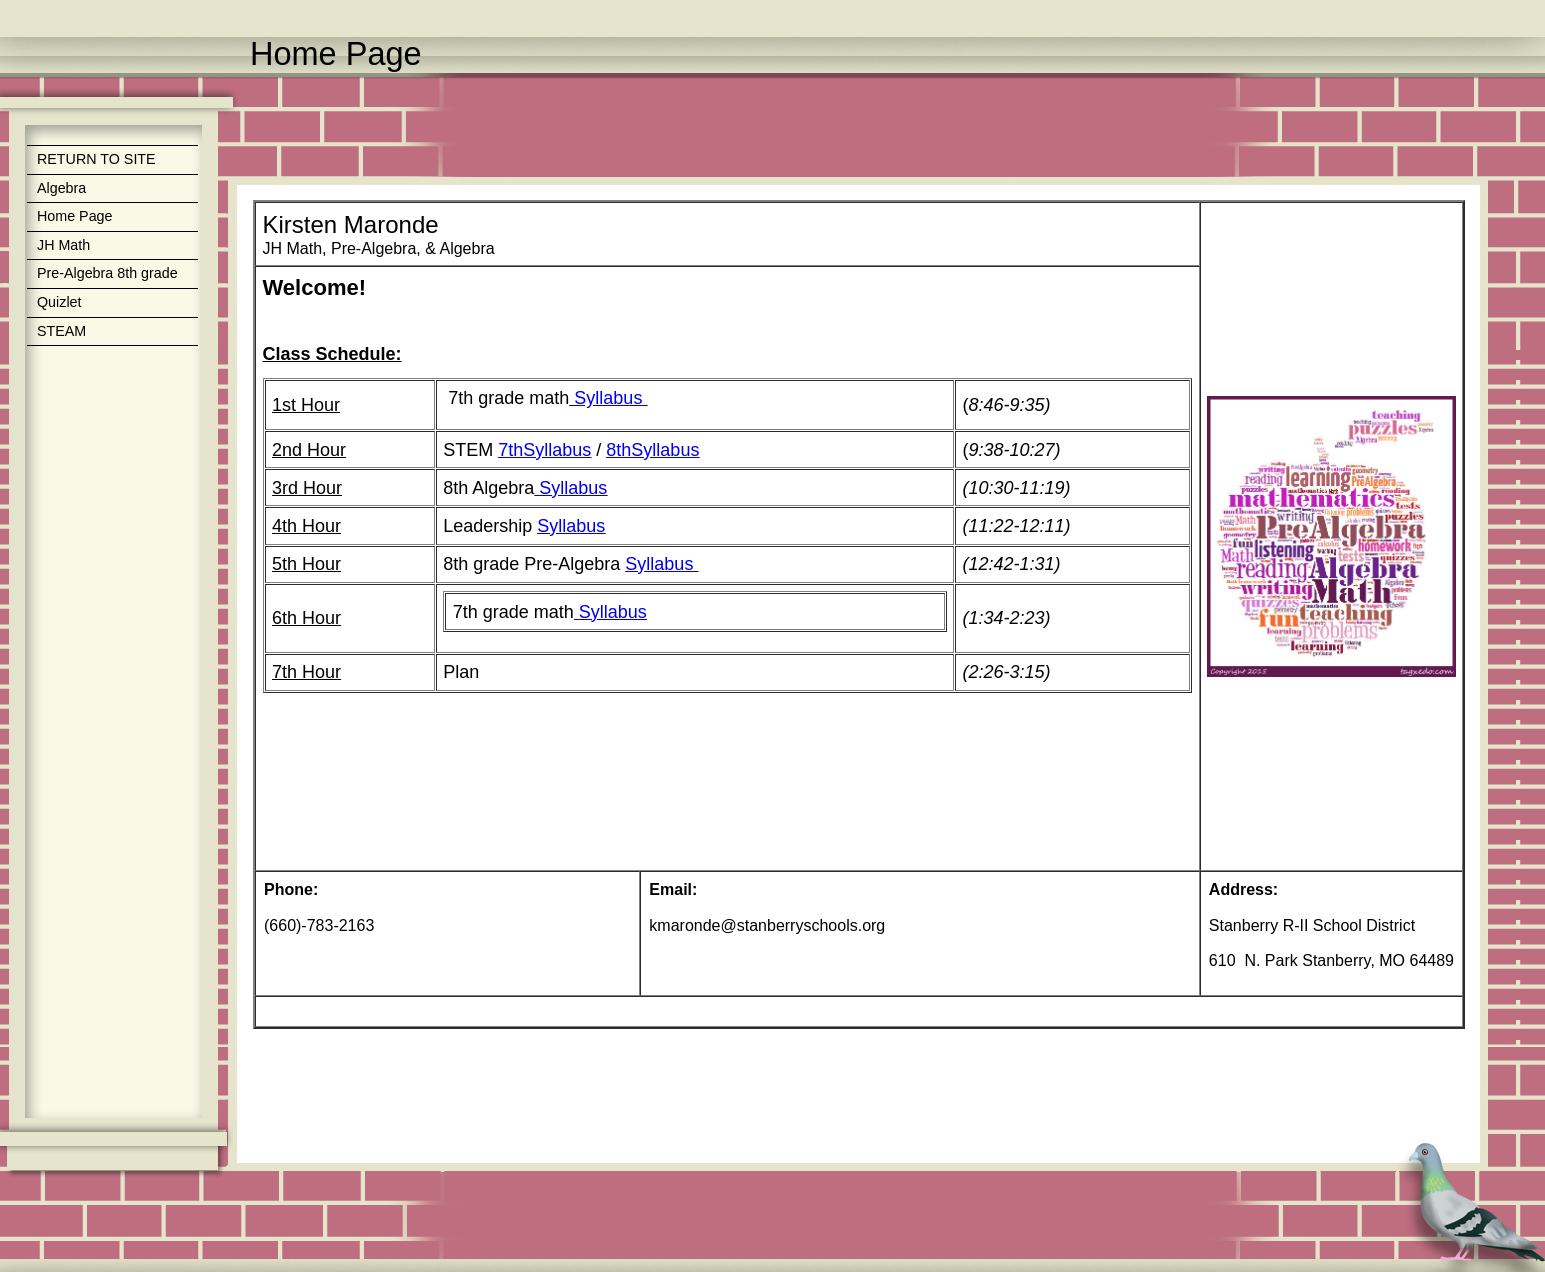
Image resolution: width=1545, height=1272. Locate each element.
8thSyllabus (652, 450)
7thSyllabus (544, 450)
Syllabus (610, 398)
